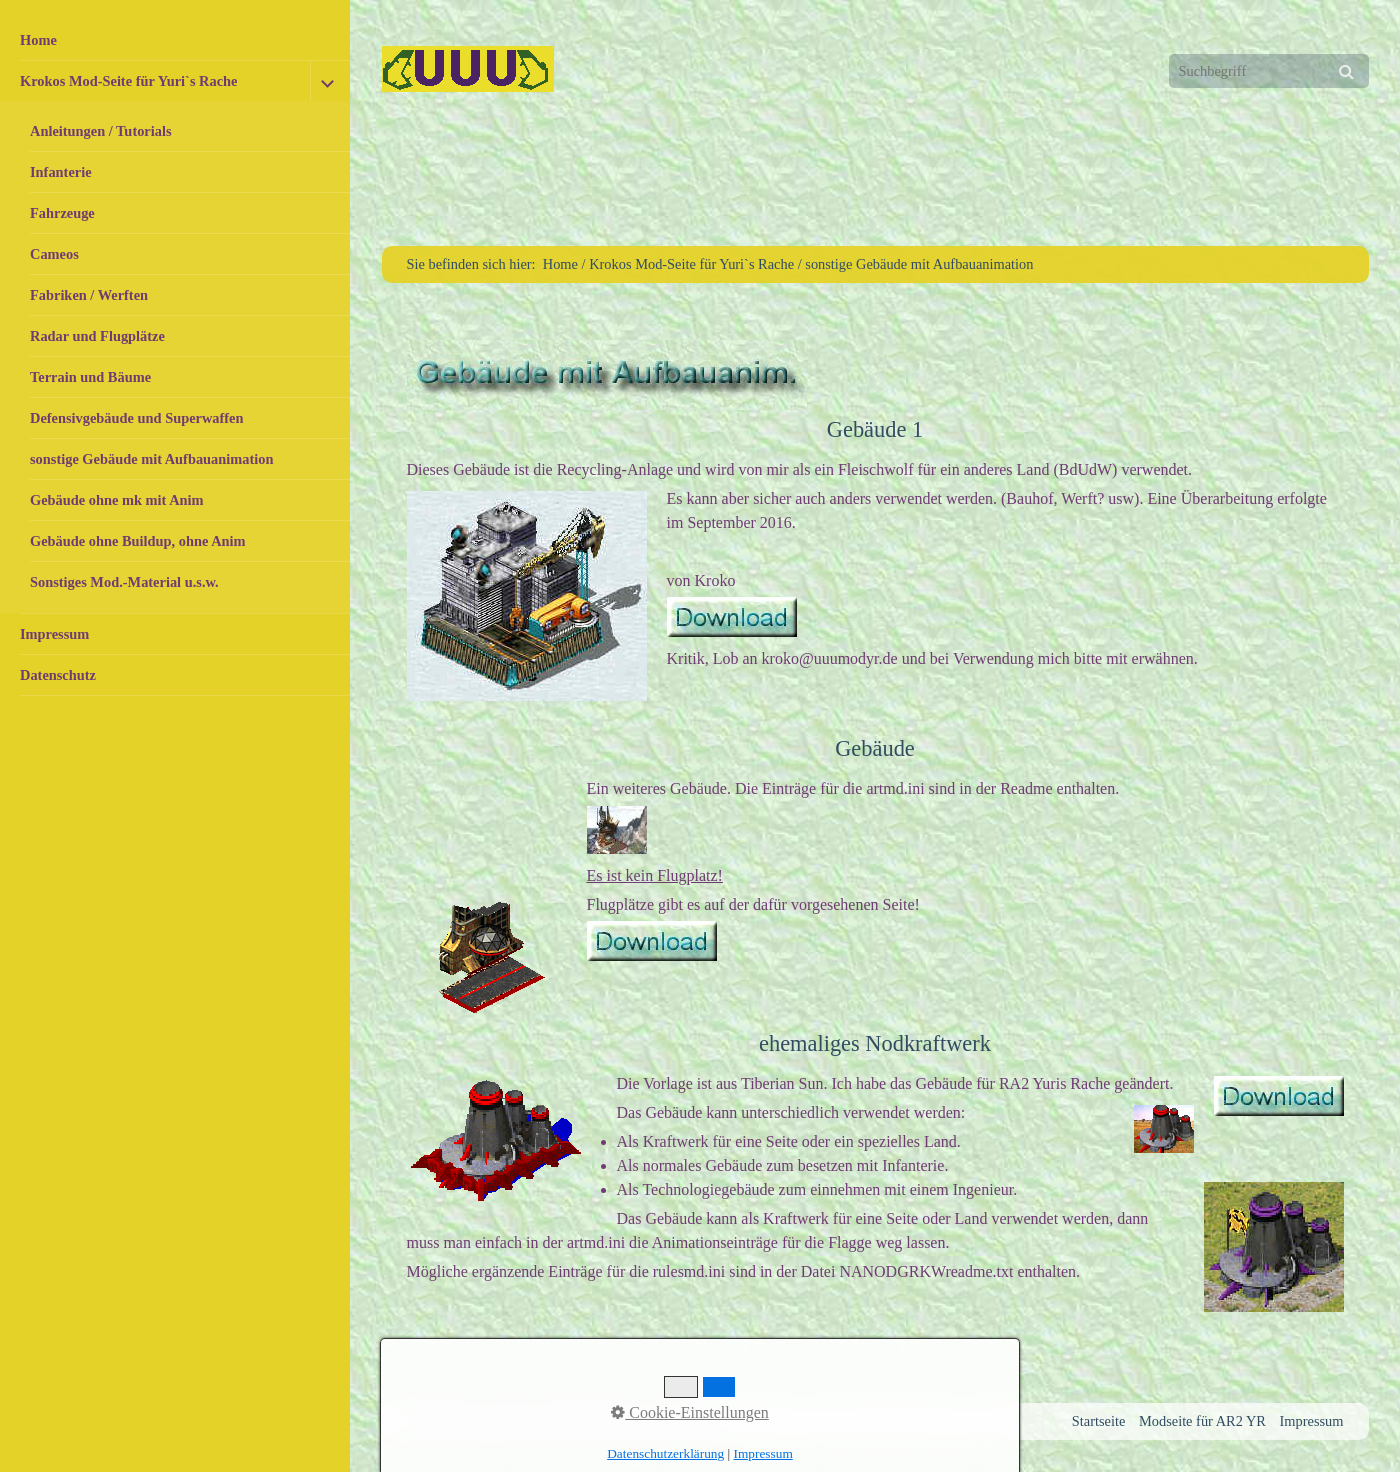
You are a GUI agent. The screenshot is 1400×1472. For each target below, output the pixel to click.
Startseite (1099, 1421)
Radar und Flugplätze (97, 336)
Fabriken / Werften (89, 295)
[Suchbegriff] (1269, 71)
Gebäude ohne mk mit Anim (117, 500)
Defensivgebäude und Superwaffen (137, 418)
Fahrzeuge (62, 213)
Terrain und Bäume (90, 377)
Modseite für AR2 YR (1202, 1421)
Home (38, 40)
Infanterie (61, 172)
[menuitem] (175, 40)
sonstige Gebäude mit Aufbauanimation (151, 459)
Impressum (54, 634)
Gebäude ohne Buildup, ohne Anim (138, 541)
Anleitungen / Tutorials (101, 131)
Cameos (54, 254)
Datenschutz (58, 675)
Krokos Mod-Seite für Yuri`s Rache (128, 81)
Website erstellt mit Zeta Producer (620, 1421)
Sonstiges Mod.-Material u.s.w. (124, 582)
